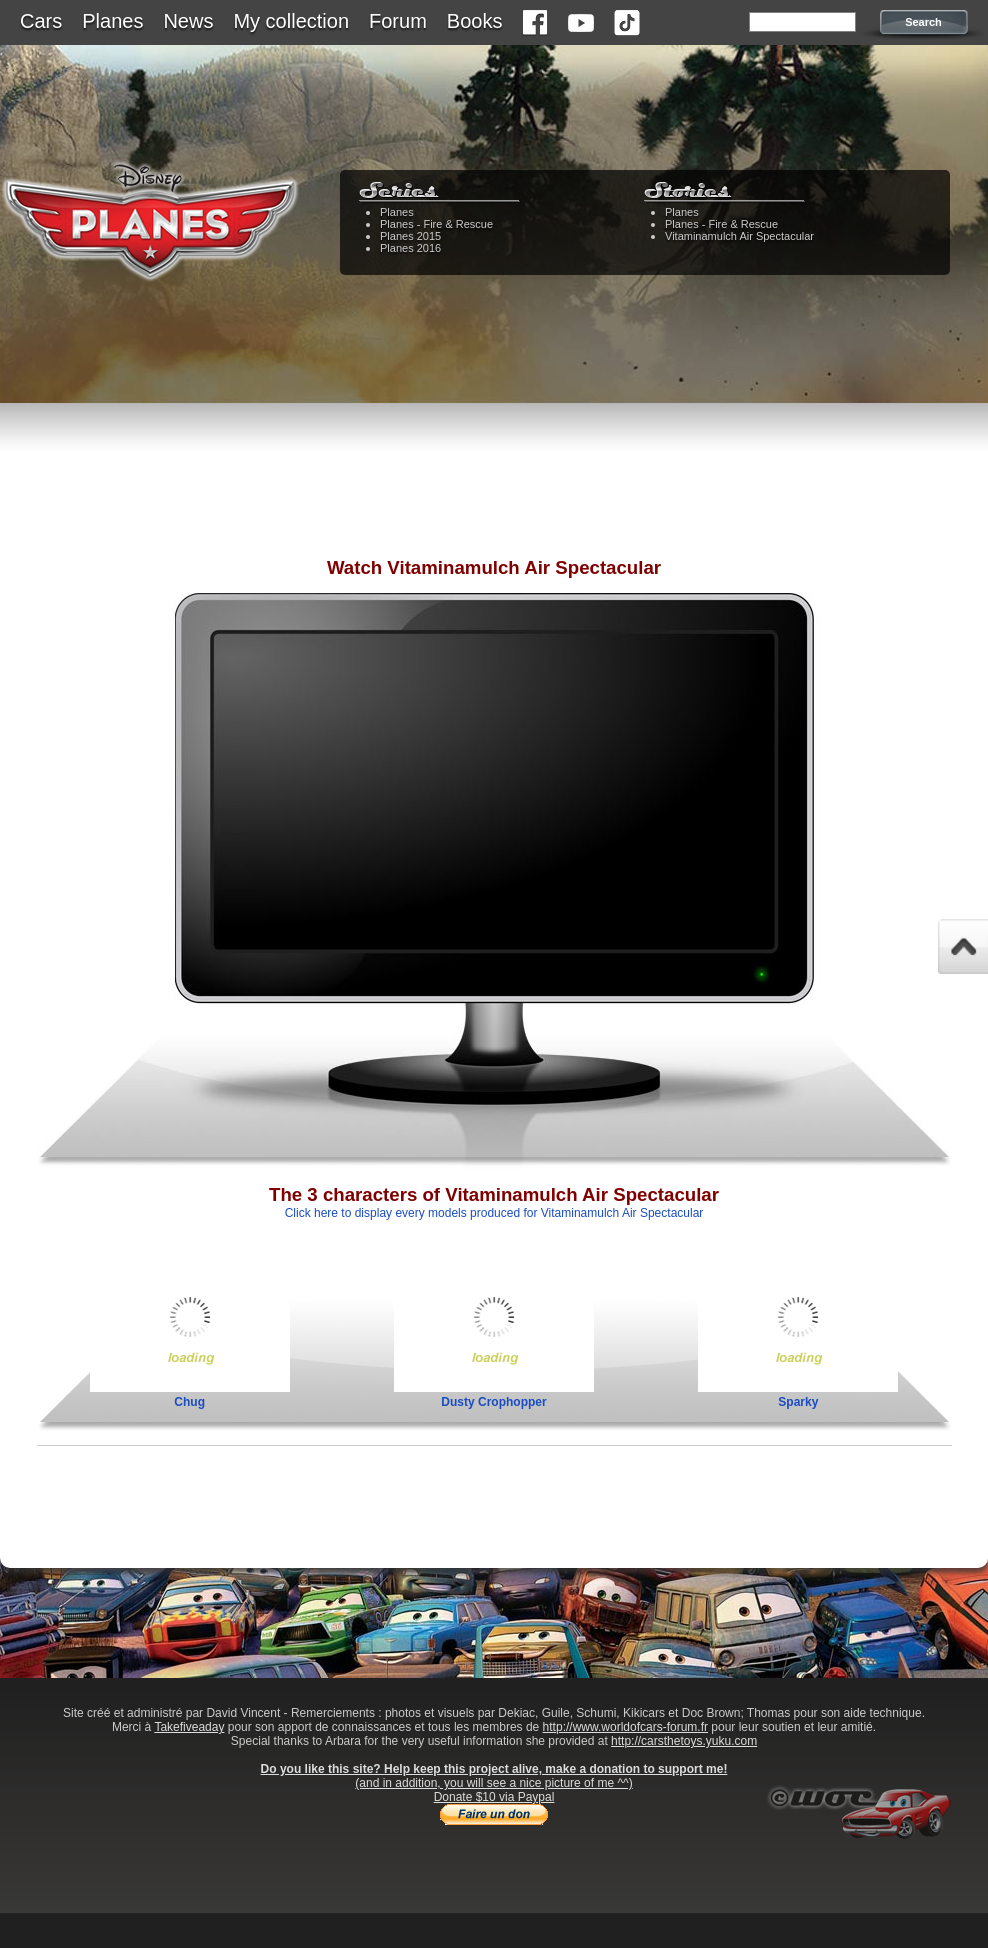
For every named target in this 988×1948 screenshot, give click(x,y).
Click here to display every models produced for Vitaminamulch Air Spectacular (494, 1213)
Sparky (798, 1402)
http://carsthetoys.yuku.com (684, 1741)
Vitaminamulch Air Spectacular (739, 236)
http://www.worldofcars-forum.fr (625, 1727)
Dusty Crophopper (493, 1402)
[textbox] (802, 22)
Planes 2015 (410, 236)
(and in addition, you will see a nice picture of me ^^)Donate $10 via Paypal (493, 1790)
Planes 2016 (410, 248)
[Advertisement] (494, 495)
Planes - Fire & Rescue (436, 224)
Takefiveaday (189, 1727)
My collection (291, 21)
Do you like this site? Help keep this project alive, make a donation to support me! (494, 1769)
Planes (112, 21)
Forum (398, 21)
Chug (189, 1402)
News (188, 21)
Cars (41, 21)
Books (475, 21)
